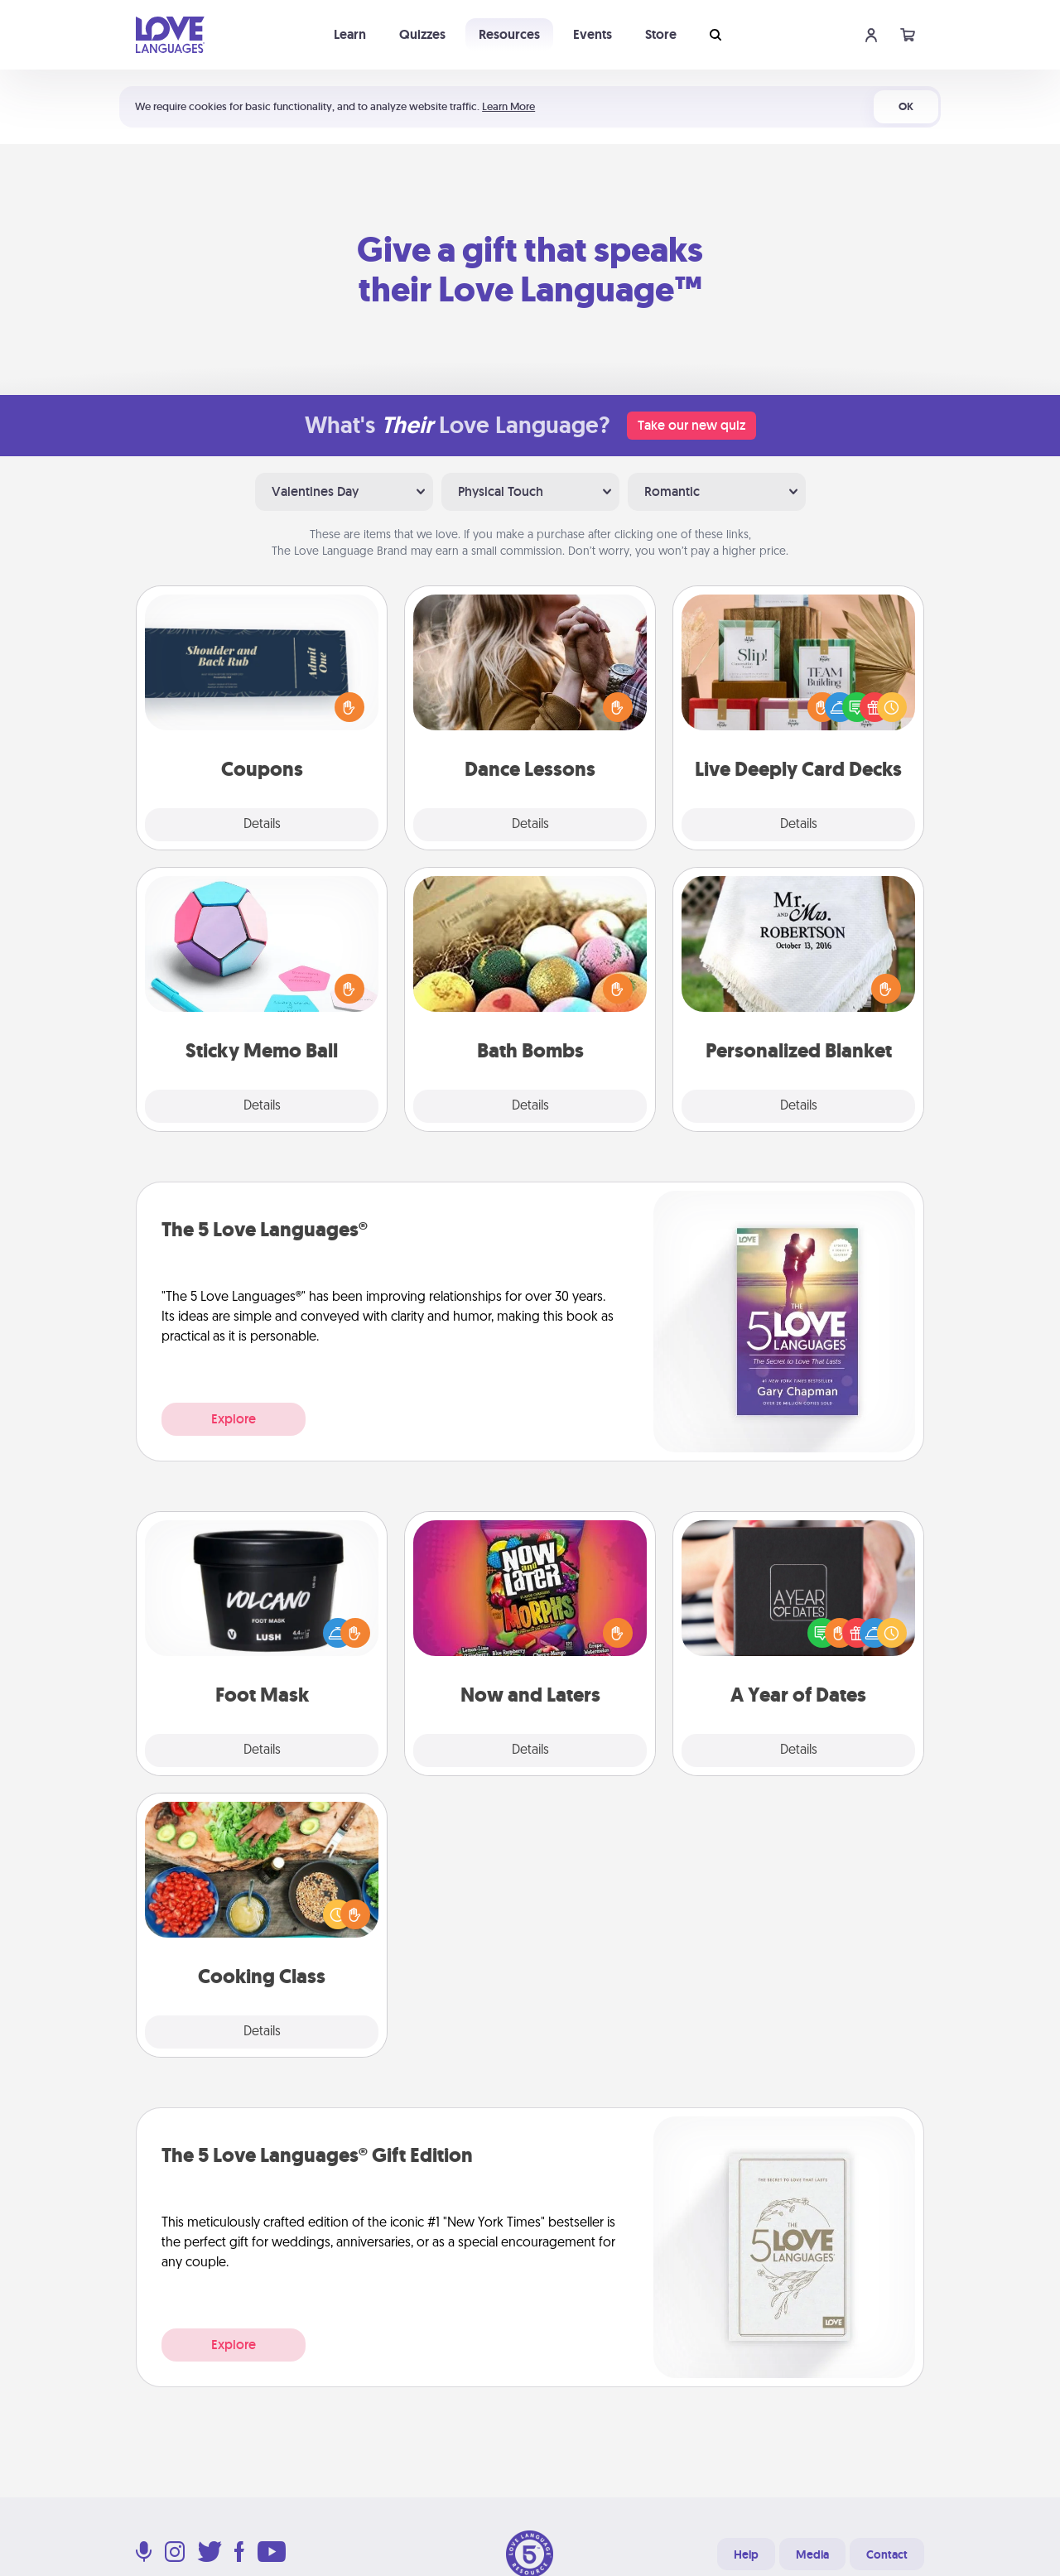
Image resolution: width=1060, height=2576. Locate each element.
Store (661, 34)
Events (592, 34)
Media (812, 2554)
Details (262, 824)
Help (746, 2554)
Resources (509, 34)
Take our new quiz (691, 425)
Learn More (508, 106)
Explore (233, 1419)
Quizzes (422, 34)
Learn (350, 34)
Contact (887, 2554)
